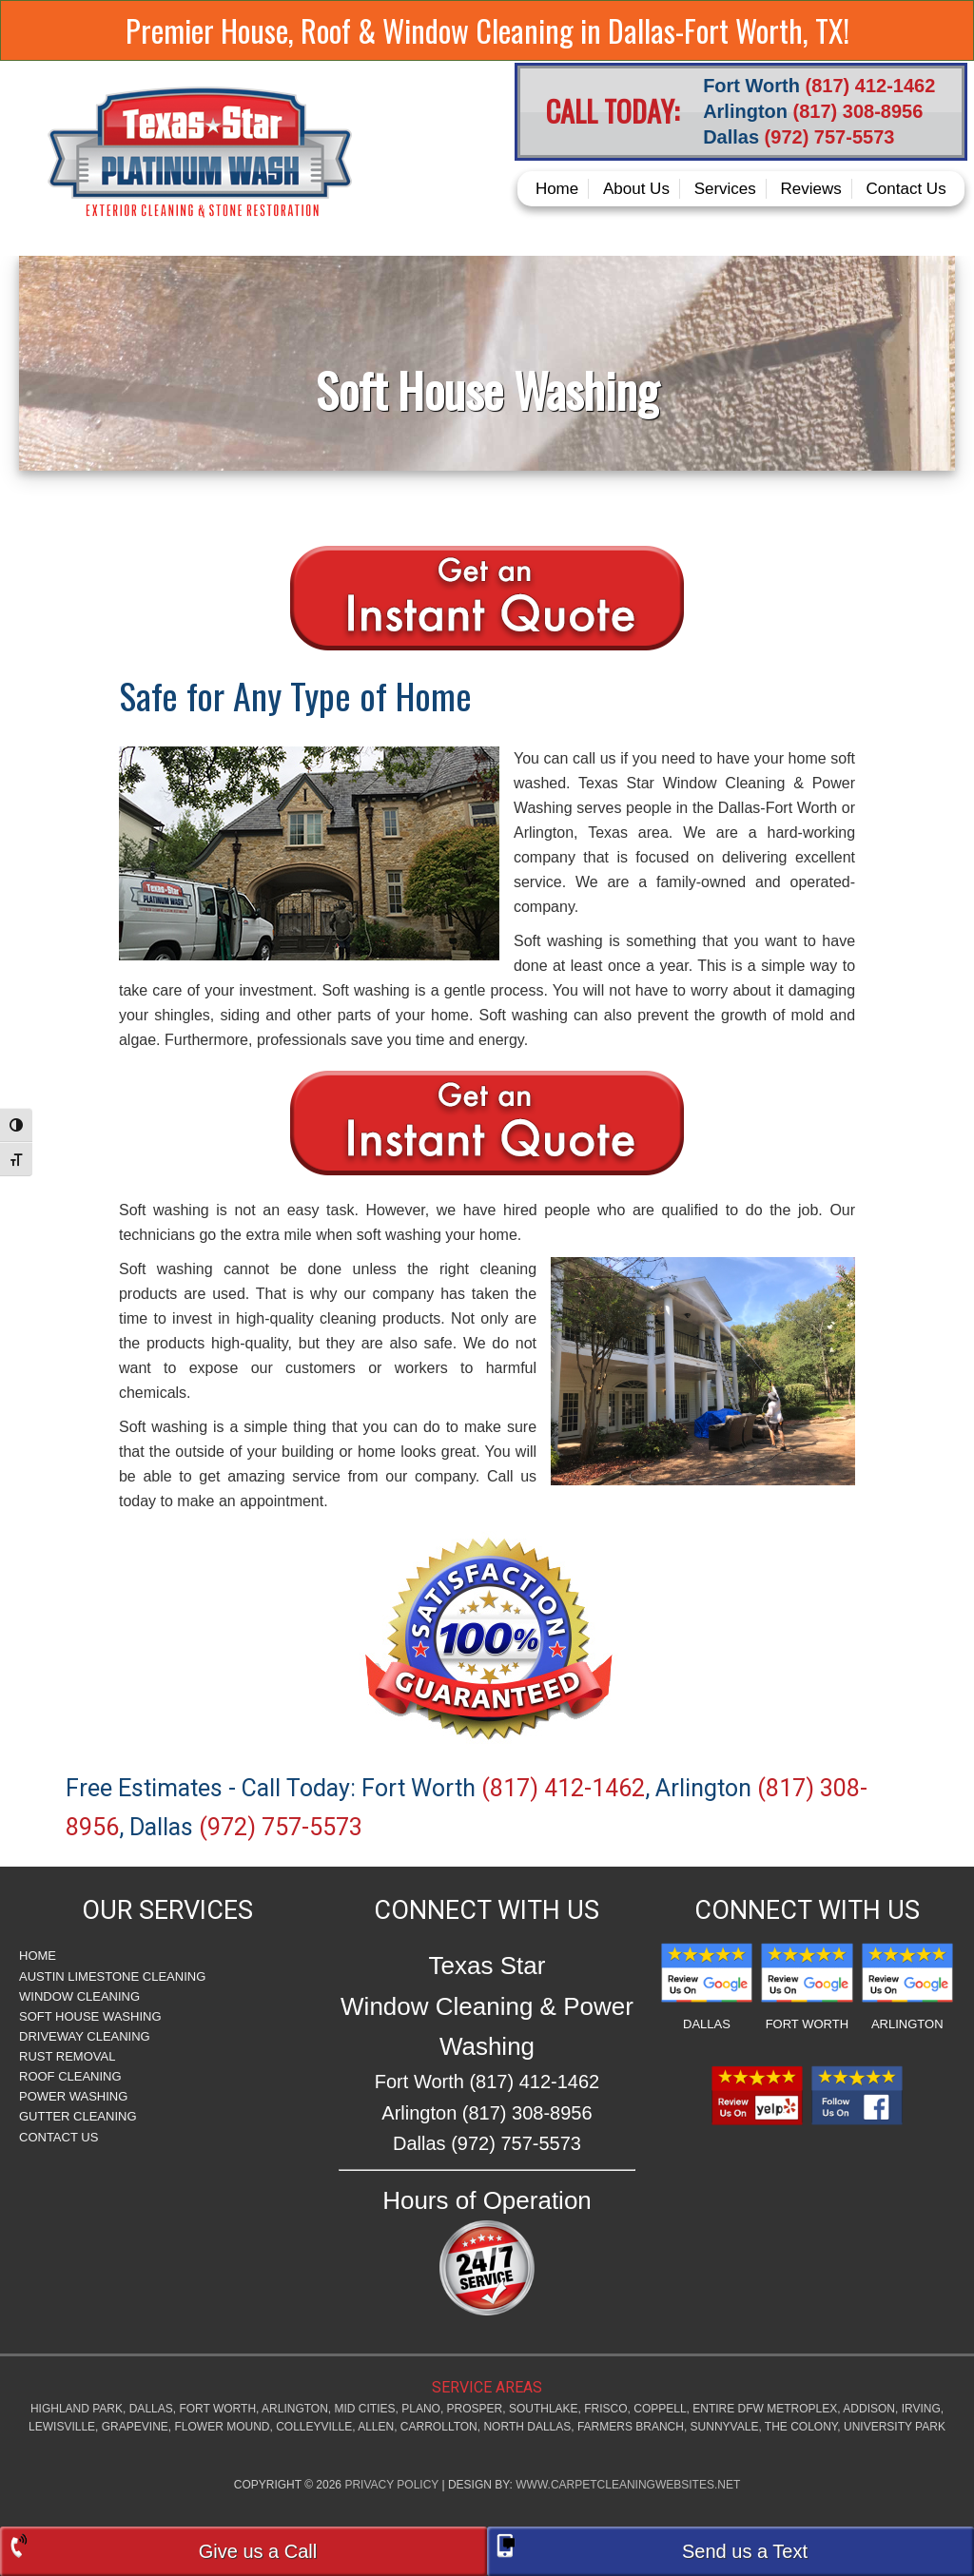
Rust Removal (67, 2056)
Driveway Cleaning (84, 2036)
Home (37, 1955)
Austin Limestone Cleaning (112, 1976)
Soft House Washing (90, 2016)
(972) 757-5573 (830, 136)
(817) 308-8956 (858, 111)
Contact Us (58, 2137)
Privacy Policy (391, 2484)
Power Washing (73, 2096)
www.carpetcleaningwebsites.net (628, 2484)
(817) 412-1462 (871, 85)
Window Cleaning (79, 1996)
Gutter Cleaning (78, 2116)
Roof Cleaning (70, 2076)
